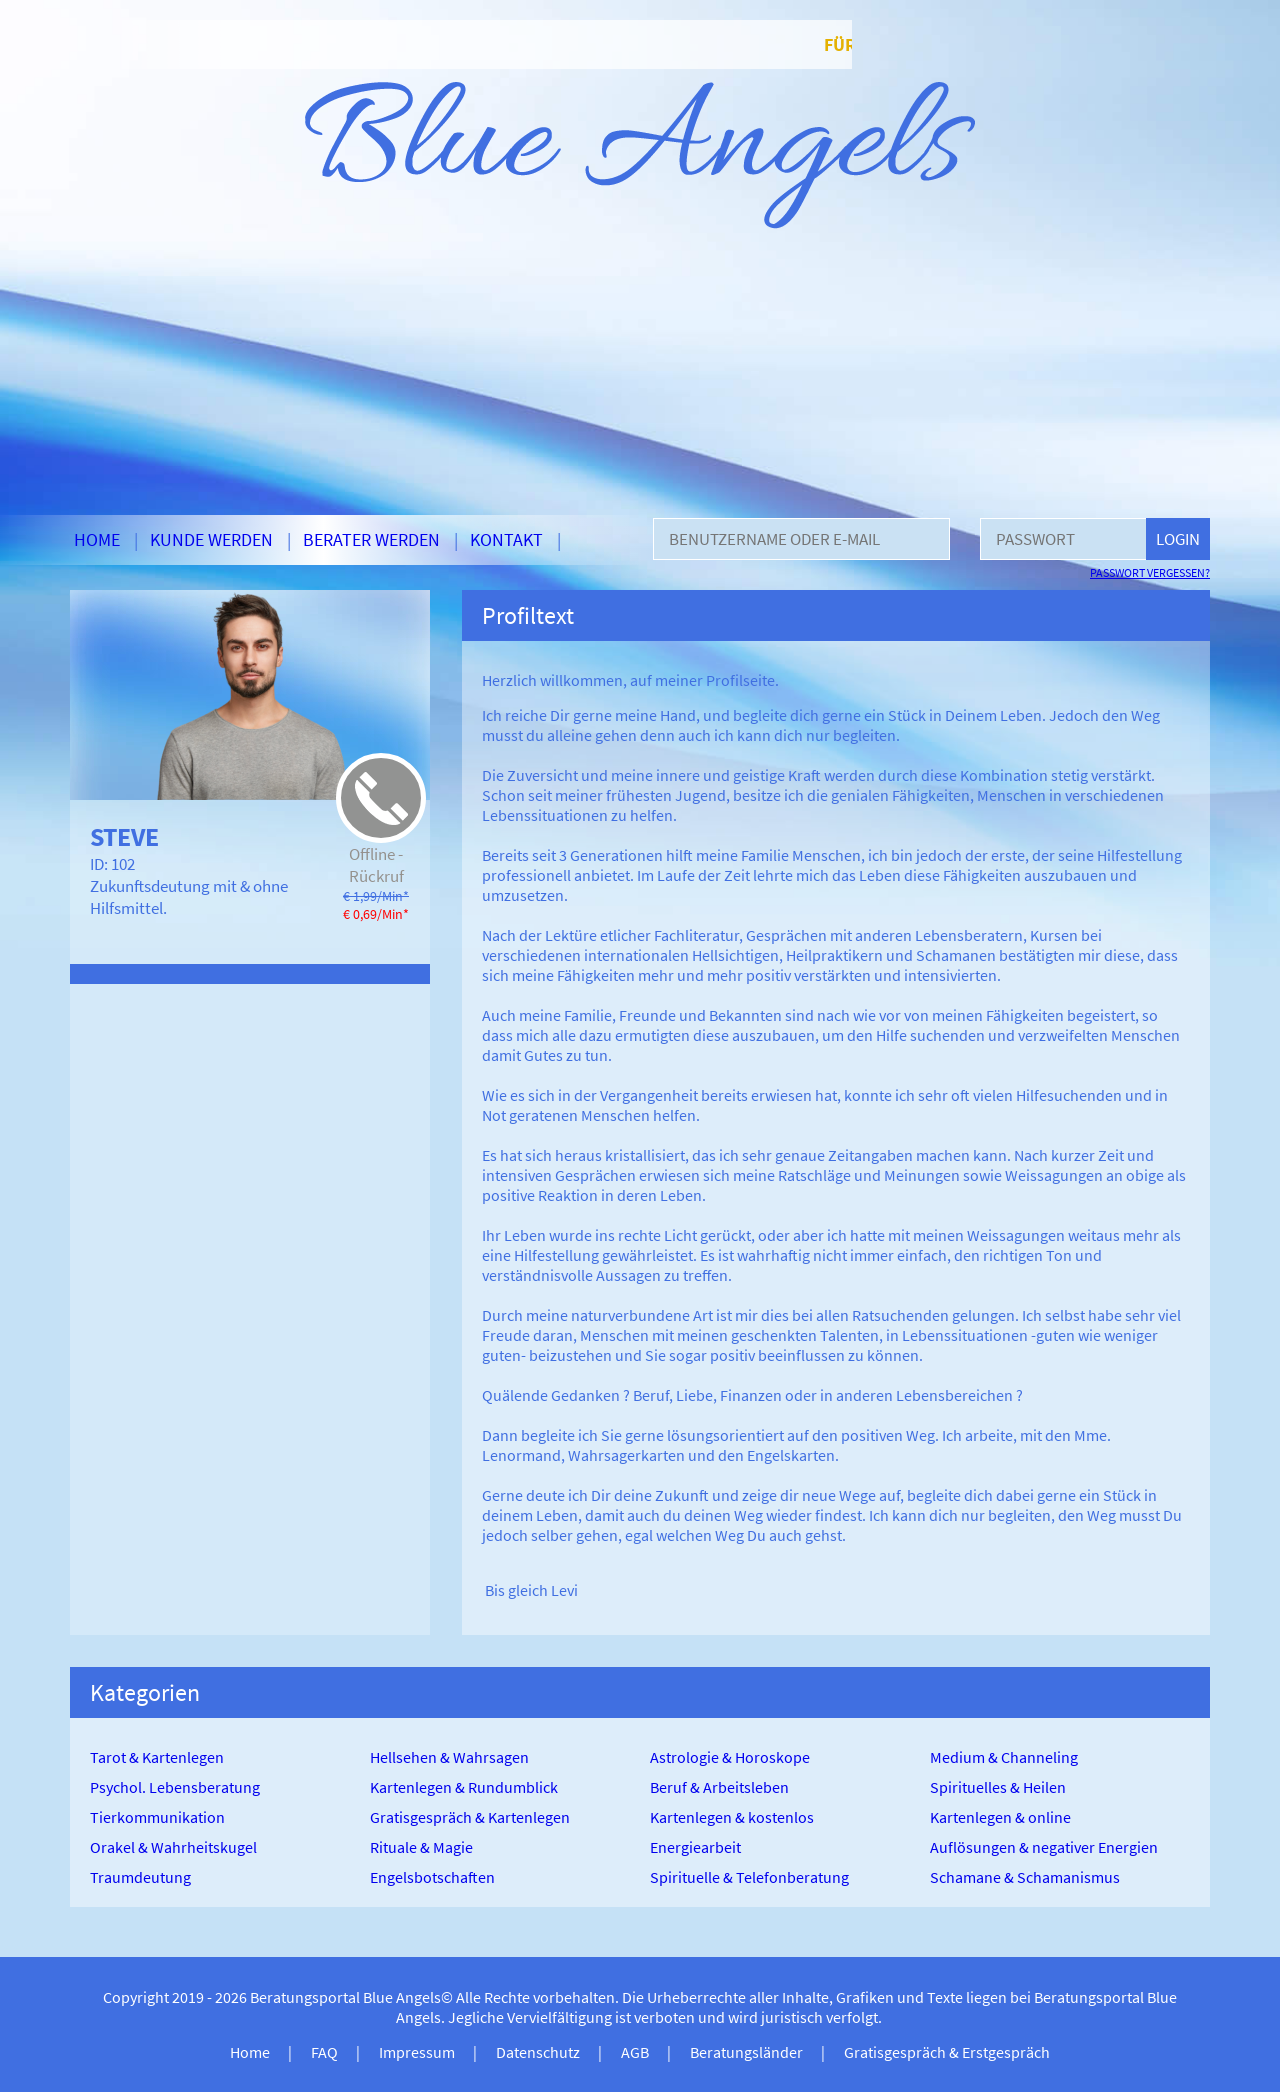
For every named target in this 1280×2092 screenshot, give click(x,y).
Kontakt (506, 539)
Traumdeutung (140, 1877)
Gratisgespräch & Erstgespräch (947, 2052)
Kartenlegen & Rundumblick (464, 1787)
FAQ (324, 2052)
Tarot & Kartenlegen (157, 1757)
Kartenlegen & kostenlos (732, 1817)
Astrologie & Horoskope (730, 1757)
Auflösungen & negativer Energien (1044, 1847)
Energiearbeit (695, 1847)
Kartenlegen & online (1000, 1817)
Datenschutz (538, 2052)
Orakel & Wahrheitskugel (173, 1847)
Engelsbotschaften (432, 1877)
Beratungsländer (746, 2052)
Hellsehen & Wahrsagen (449, 1757)
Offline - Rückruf (376, 865)
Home (97, 539)
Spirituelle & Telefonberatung (749, 1877)
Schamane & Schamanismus (1025, 1877)
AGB (635, 2052)
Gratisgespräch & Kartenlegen (470, 1817)
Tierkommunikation (157, 1817)
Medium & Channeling (1004, 1757)
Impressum (417, 2052)
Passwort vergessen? (1150, 572)
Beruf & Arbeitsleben (719, 1787)
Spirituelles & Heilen (998, 1787)
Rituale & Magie (421, 1847)
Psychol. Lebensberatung (175, 1787)
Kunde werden (211, 539)
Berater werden (371, 539)
